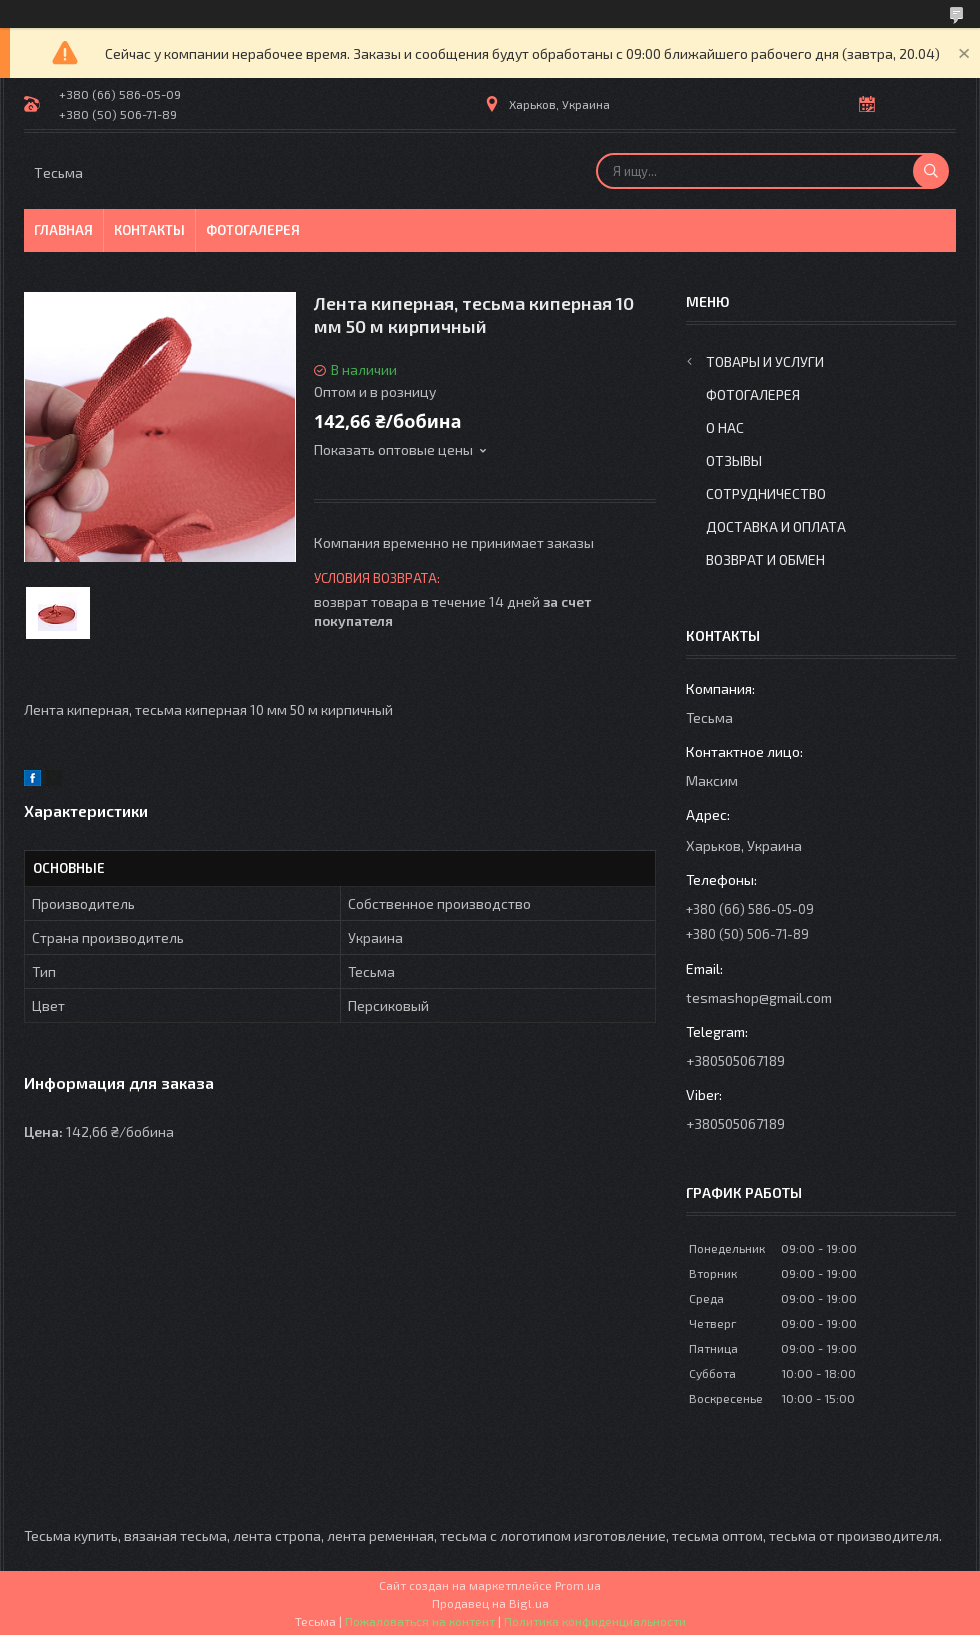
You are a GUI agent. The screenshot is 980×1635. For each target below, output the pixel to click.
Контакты (149, 230)
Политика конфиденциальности (595, 1621)
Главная (63, 230)
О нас (725, 427)
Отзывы (734, 460)
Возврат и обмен (765, 559)
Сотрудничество (766, 493)
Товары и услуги (765, 361)
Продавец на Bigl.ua (490, 1603)
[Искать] (931, 171)
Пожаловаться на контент (420, 1621)
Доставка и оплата (776, 526)
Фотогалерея (253, 230)
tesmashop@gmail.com (759, 997)
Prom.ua (578, 1585)
